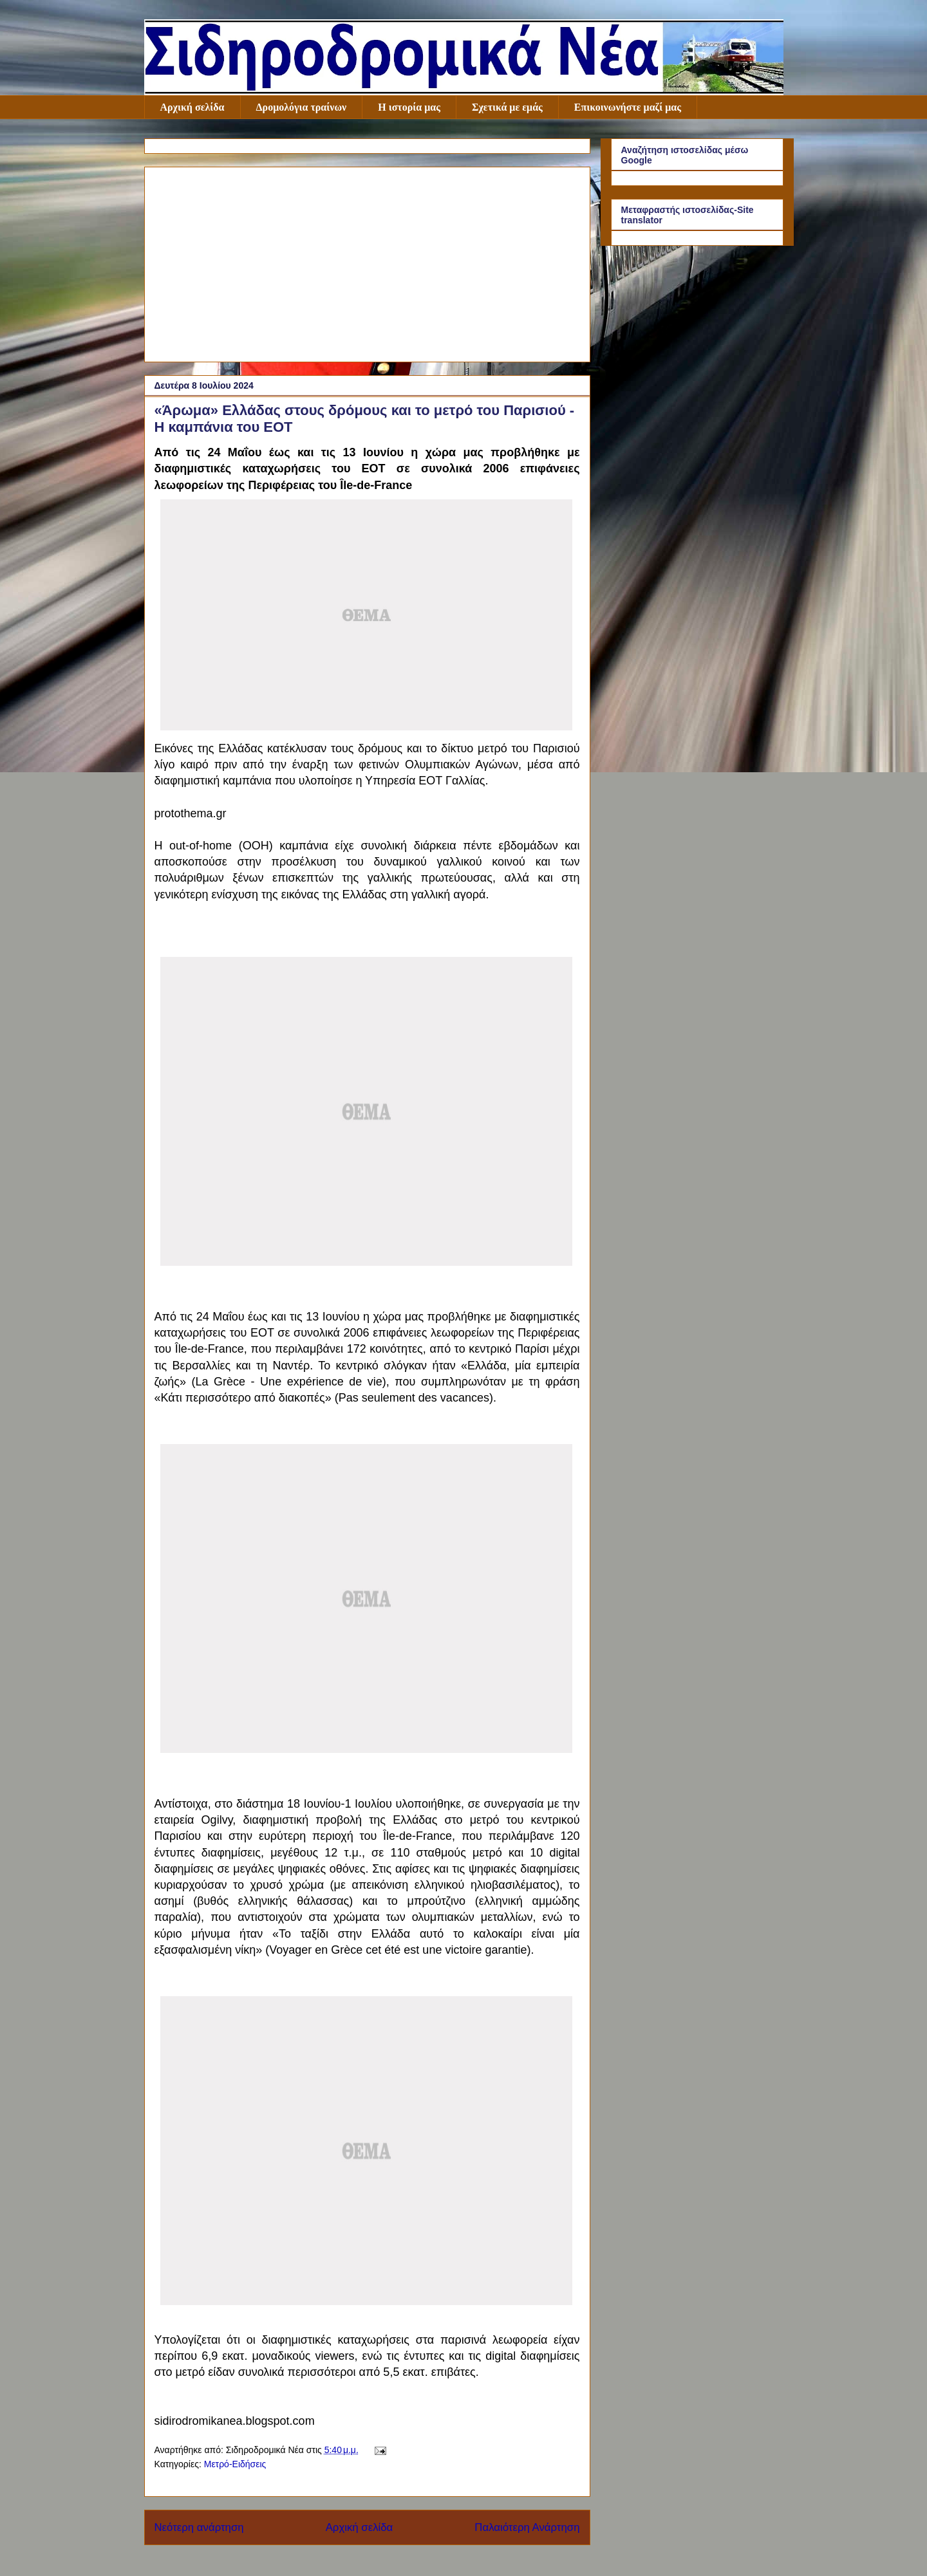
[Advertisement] (367, 262)
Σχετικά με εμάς (507, 107)
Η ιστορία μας (409, 107)
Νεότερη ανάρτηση (199, 2527)
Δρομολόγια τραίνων (301, 107)
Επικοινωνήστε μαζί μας (627, 107)
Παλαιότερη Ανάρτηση (526, 2527)
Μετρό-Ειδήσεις (235, 2464)
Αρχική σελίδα (192, 107)
